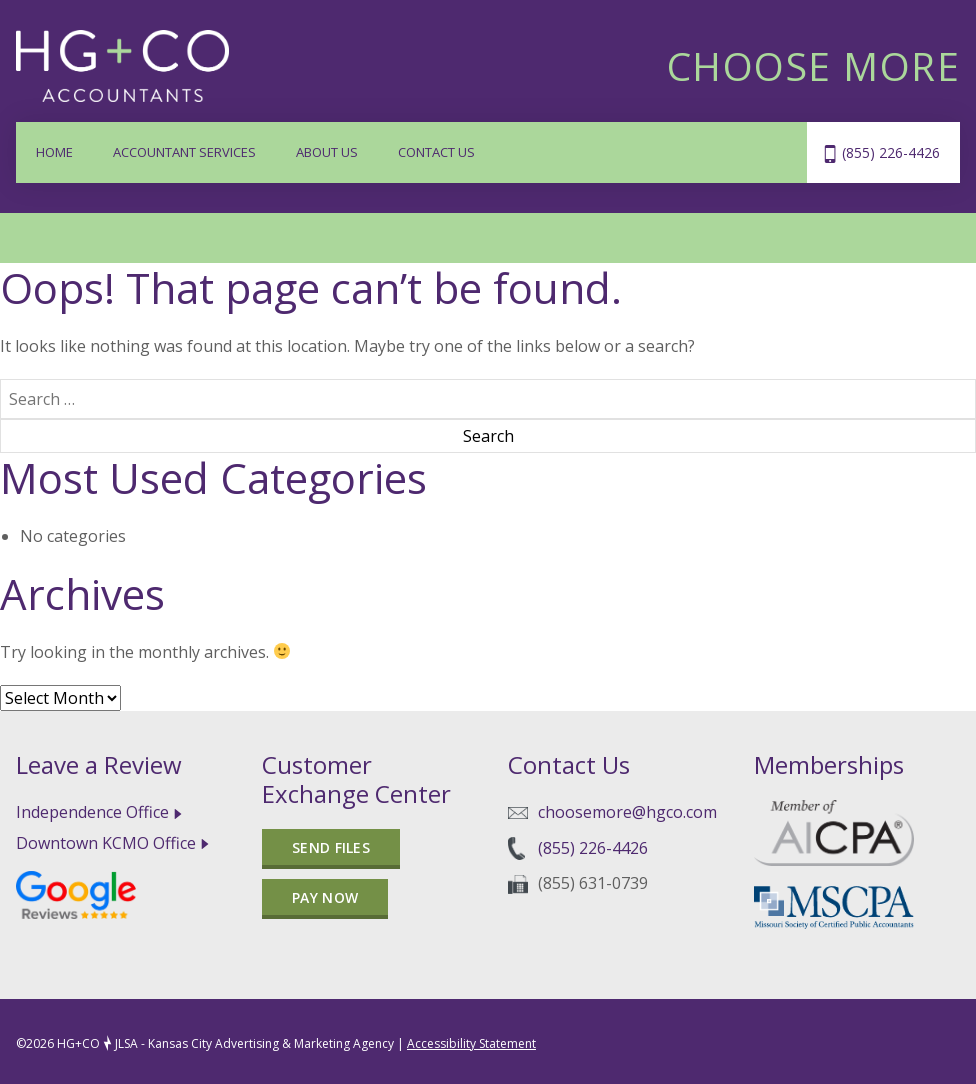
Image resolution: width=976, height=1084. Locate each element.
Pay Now (325, 897)
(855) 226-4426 (891, 152)
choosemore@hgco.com (627, 812)
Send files (331, 847)
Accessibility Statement (471, 1043)
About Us (327, 152)
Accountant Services (184, 152)
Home (54, 152)
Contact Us (436, 152)
